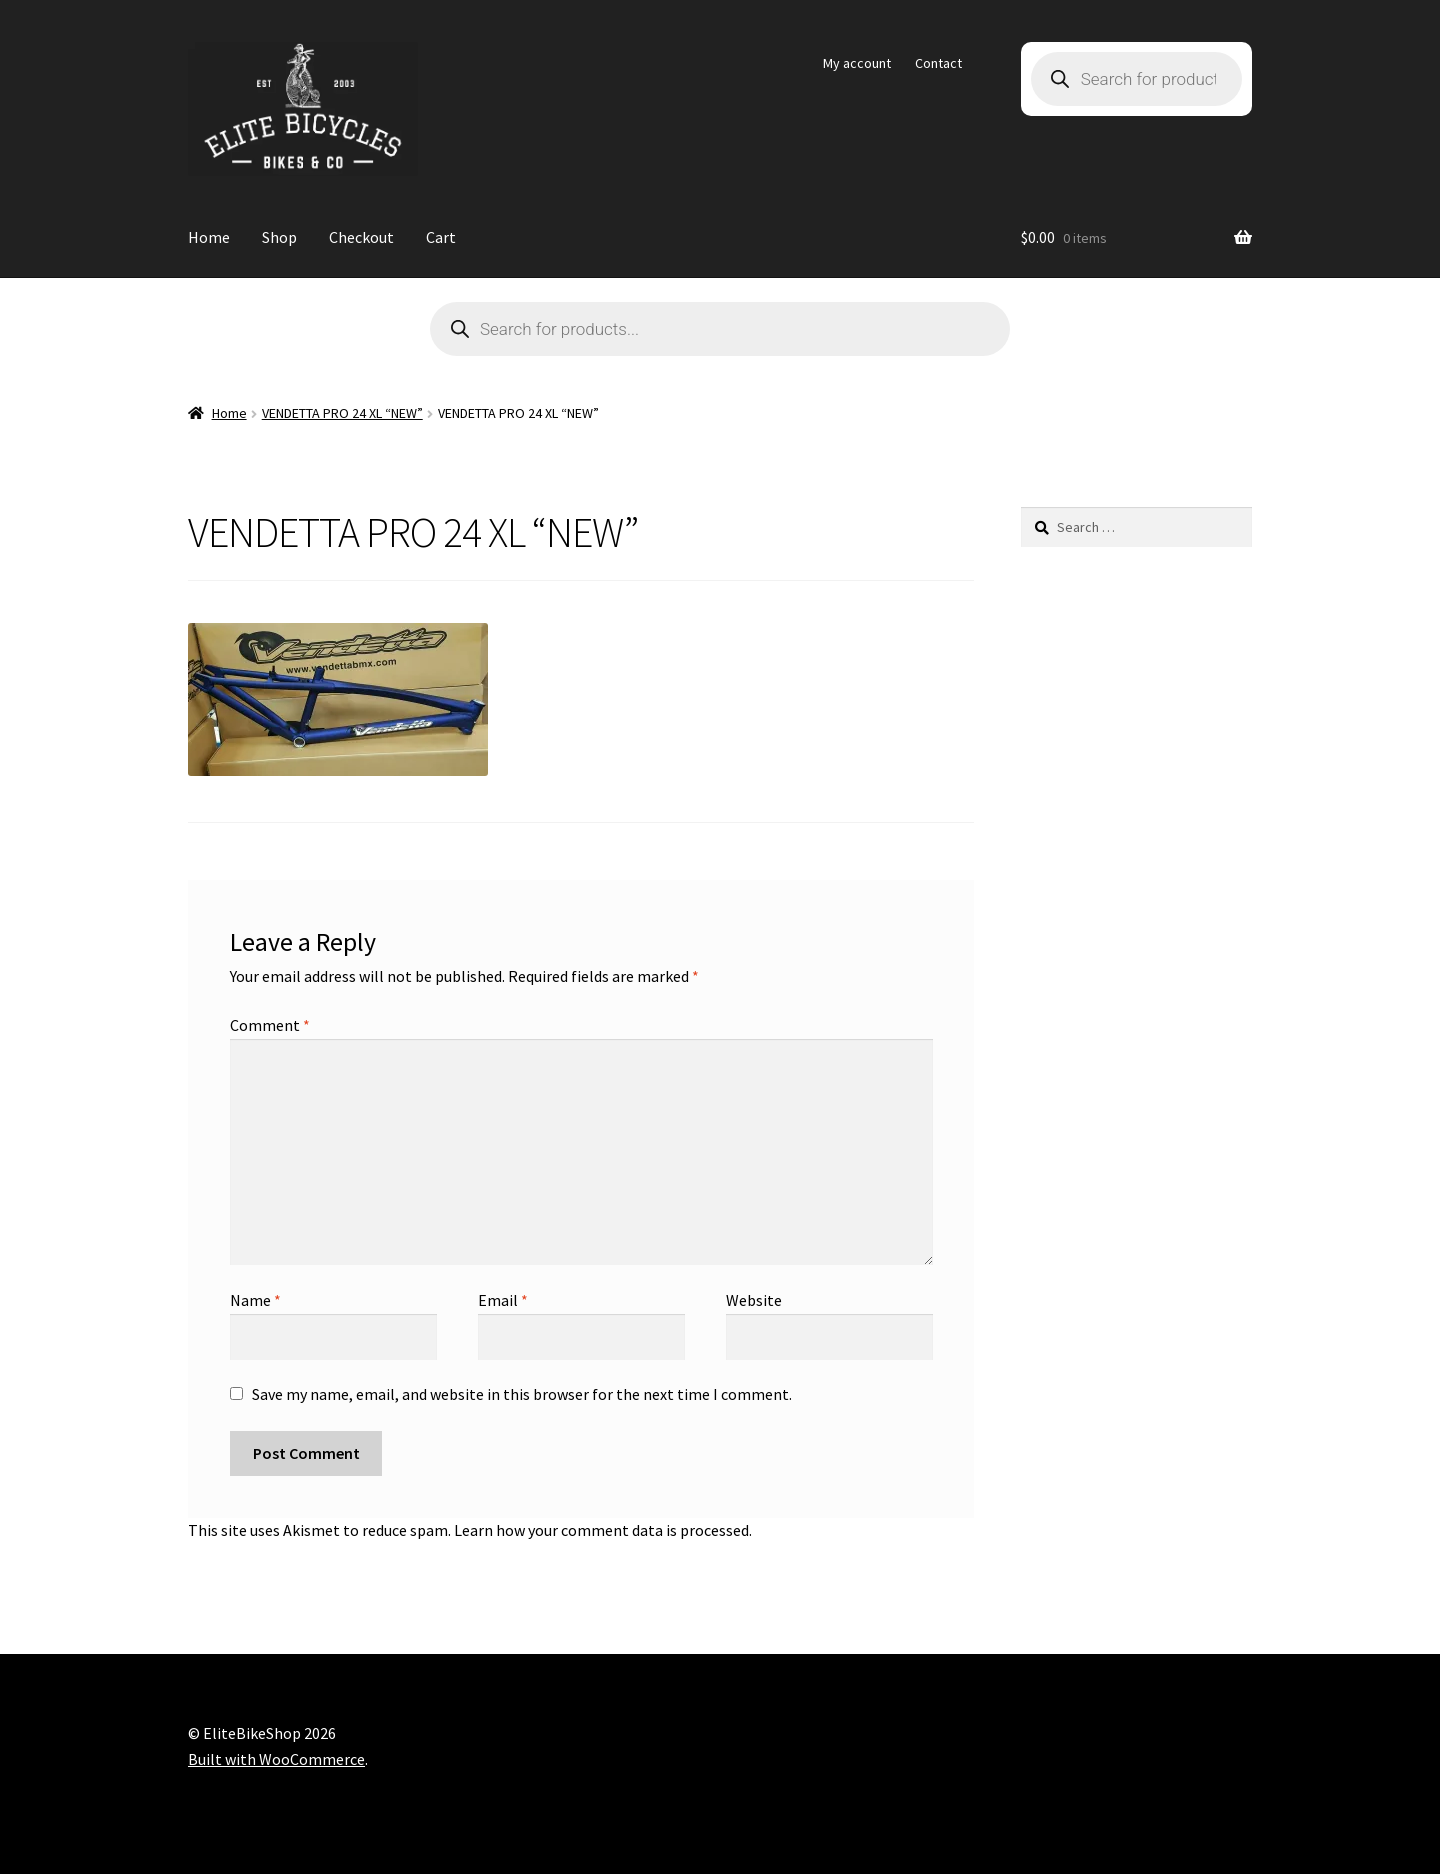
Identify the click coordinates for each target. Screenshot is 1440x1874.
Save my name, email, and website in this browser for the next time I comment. (522, 1394)
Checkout (361, 237)
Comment (270, 1025)
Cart (441, 237)
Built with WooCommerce (276, 1759)
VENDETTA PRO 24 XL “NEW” (342, 413)
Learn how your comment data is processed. (603, 1530)
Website (754, 1300)
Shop (279, 237)
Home (209, 237)
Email (503, 1300)
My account (857, 63)
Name (255, 1300)
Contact (938, 63)
